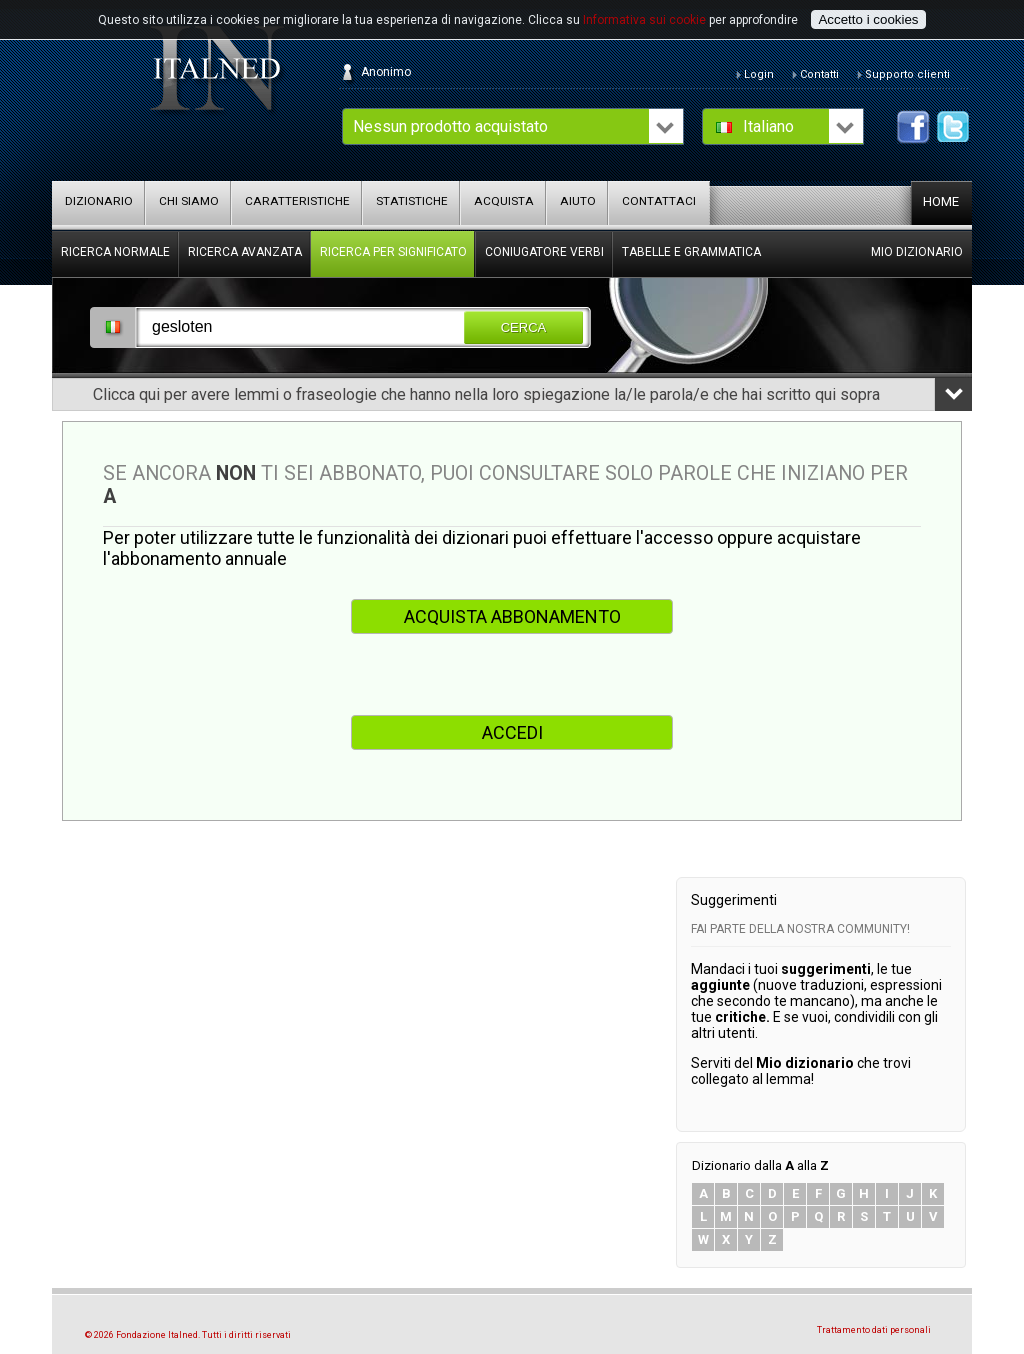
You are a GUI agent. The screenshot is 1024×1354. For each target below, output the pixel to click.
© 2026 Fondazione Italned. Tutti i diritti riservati (188, 1335)
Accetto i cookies (868, 19)
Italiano (768, 126)
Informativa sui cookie (644, 20)
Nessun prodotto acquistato (450, 126)
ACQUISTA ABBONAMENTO (512, 616)
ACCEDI (512, 732)
